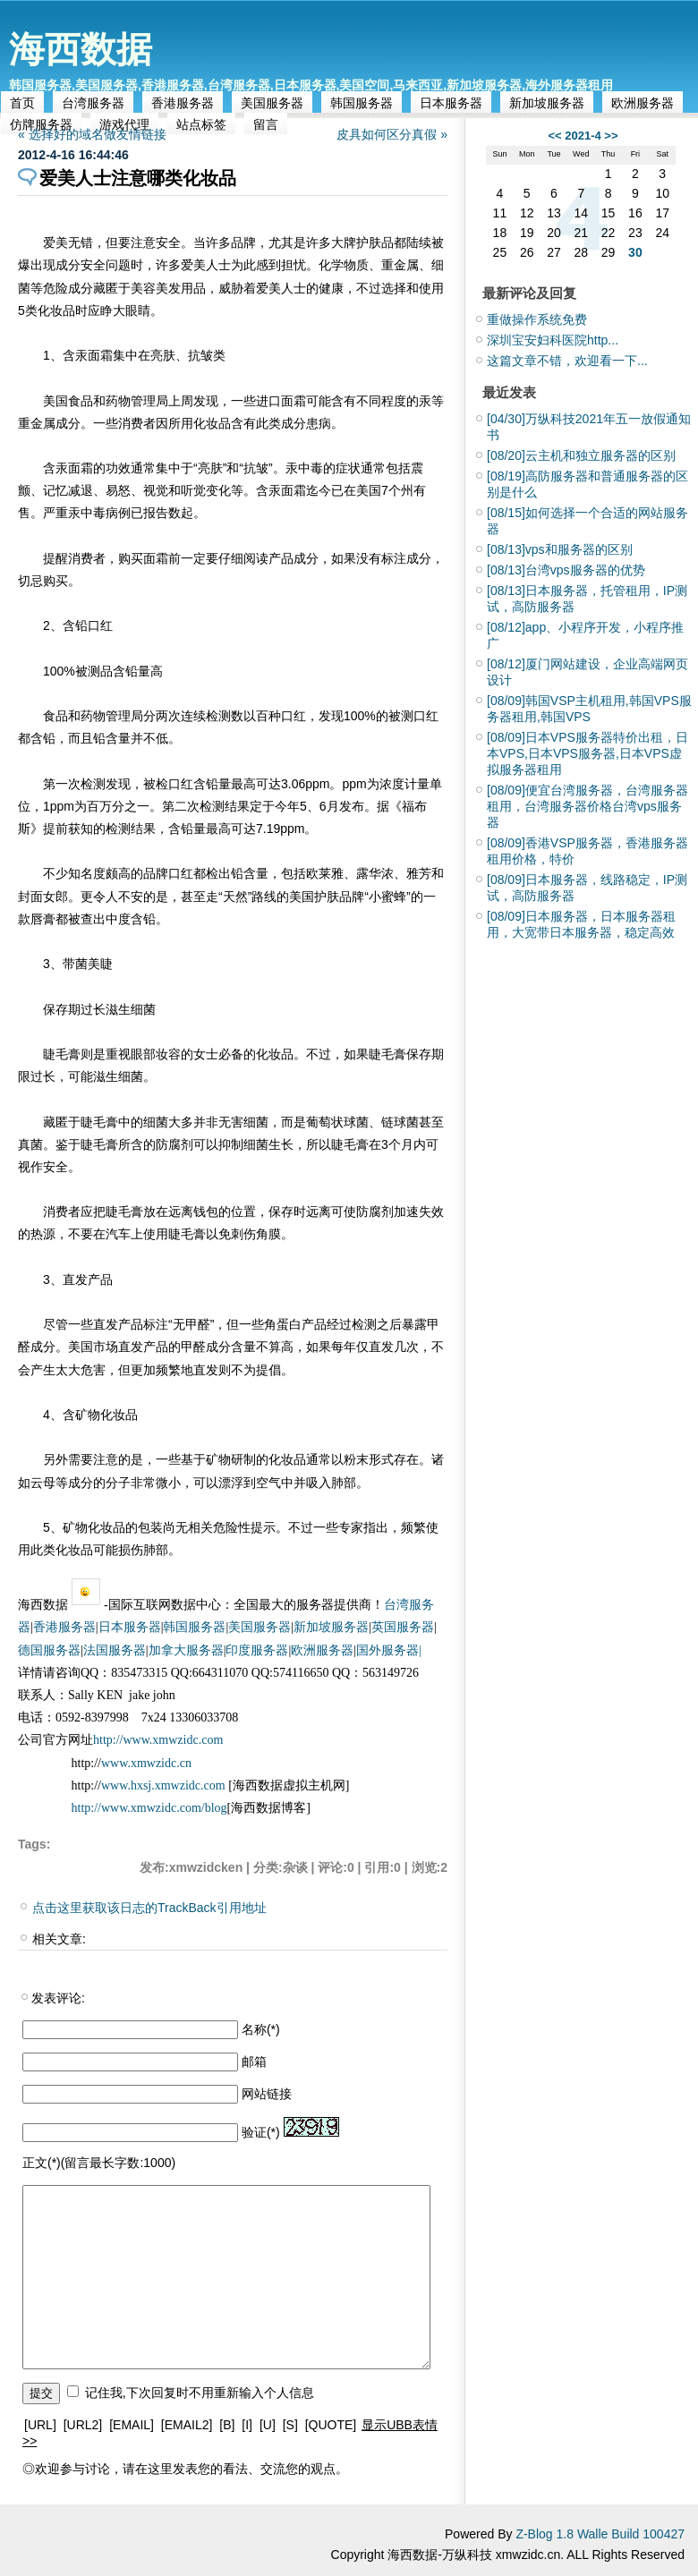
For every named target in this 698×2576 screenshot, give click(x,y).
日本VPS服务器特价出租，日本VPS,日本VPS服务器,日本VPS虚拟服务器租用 (587, 753)
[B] (226, 2425)
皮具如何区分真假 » (391, 134)
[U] (268, 2425)
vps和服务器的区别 (560, 549)
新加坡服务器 (546, 103)
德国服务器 (49, 1650)
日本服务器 (451, 103)
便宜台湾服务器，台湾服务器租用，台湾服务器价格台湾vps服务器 (587, 806)
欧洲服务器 (642, 103)
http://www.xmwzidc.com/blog (149, 1808)
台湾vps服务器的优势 (566, 570)
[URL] (40, 2425)
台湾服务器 (93, 103)
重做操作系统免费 (537, 319)
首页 (22, 103)
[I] (247, 2425)
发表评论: (58, 1998)
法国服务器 (114, 1650)
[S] (290, 2425)
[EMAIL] (131, 2425)
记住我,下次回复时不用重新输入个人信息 (199, 2392)
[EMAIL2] (187, 2425)
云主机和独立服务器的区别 (581, 455)
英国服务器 (402, 1627)
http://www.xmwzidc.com (158, 1740)
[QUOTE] (331, 2425)
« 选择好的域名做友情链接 (92, 134)
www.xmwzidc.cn (146, 1763)
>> (610, 135)
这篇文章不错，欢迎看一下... (567, 360)
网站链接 (267, 2094)
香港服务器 (182, 103)
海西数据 (80, 49)
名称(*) (261, 2029)
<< (554, 135)
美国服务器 (272, 103)
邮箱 (254, 2061)
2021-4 (582, 135)
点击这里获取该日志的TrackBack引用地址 (149, 1907)
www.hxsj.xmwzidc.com (164, 1785)
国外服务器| (388, 1650)
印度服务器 (257, 1650)
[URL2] (83, 2425)
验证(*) (261, 2132)
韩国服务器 (361, 103)
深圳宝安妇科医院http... (552, 340)
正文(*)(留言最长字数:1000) (98, 2162)
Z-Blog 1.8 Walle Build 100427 (600, 2534)
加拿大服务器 (186, 1650)
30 (635, 252)
